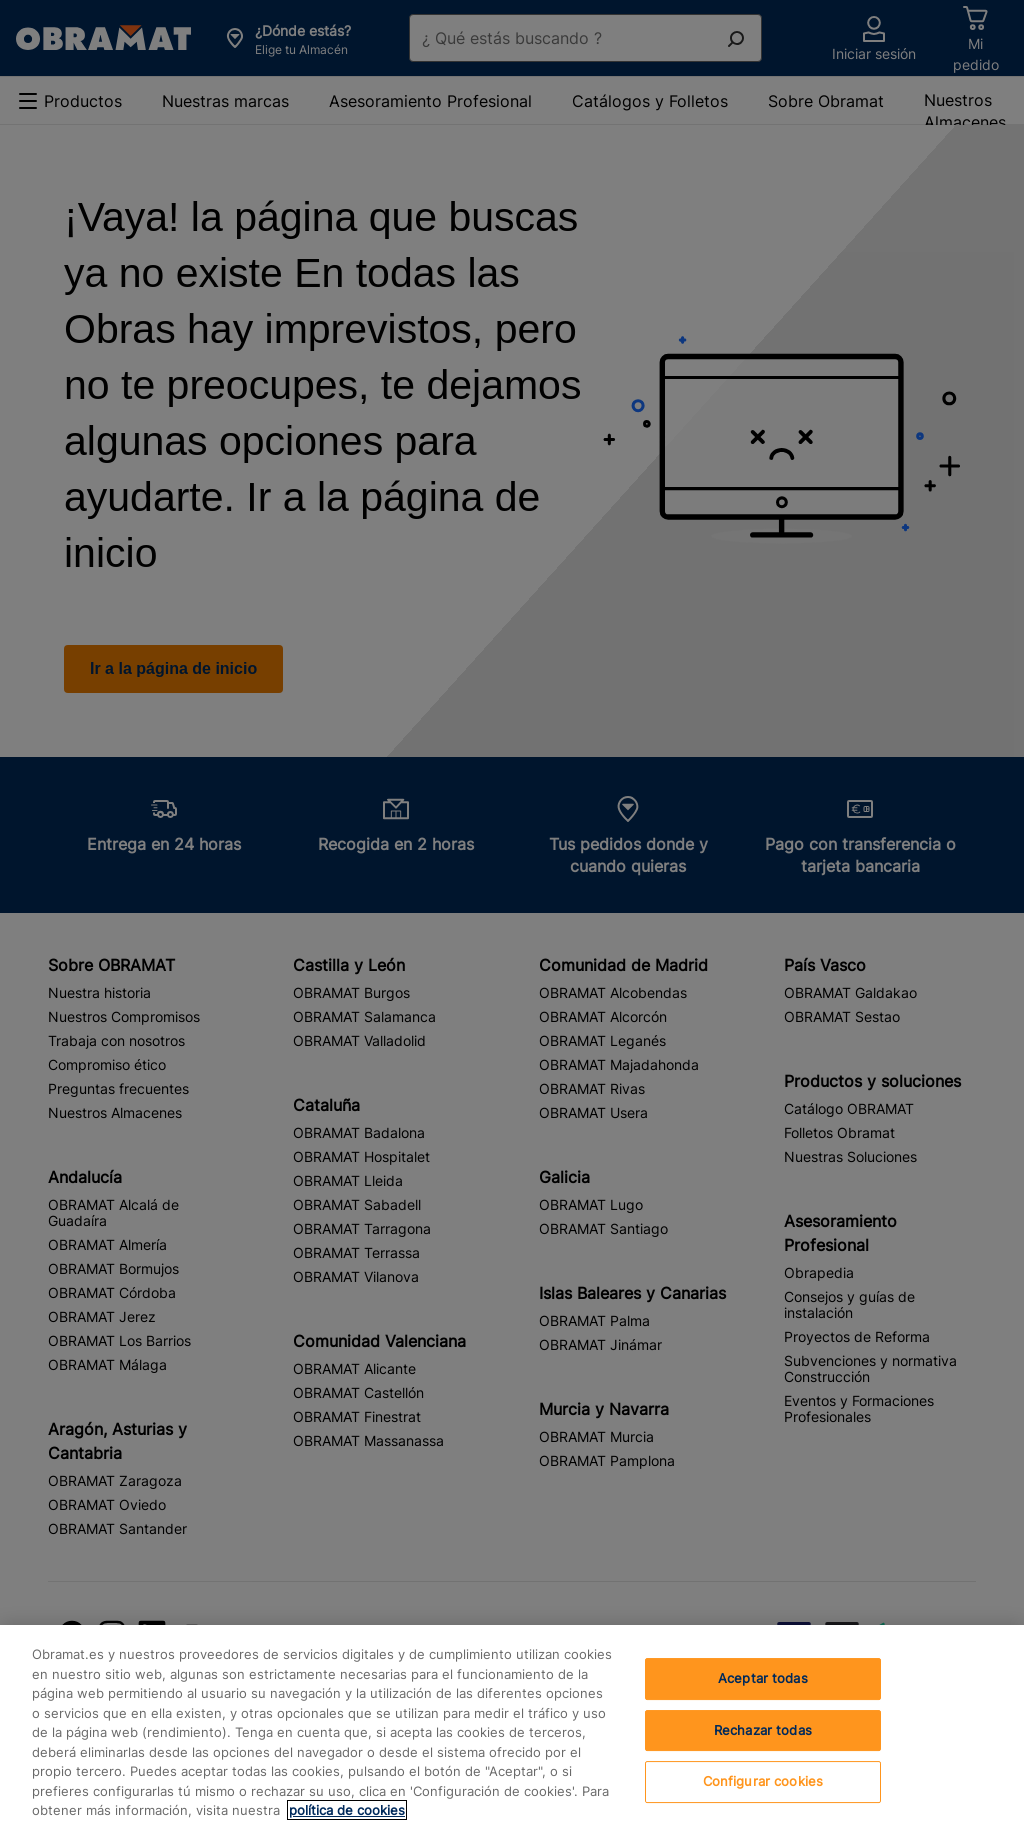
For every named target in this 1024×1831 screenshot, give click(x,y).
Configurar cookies (763, 1781)
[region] (512, 1728)
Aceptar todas (763, 1678)
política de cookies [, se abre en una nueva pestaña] (347, 1810)
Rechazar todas (763, 1730)
